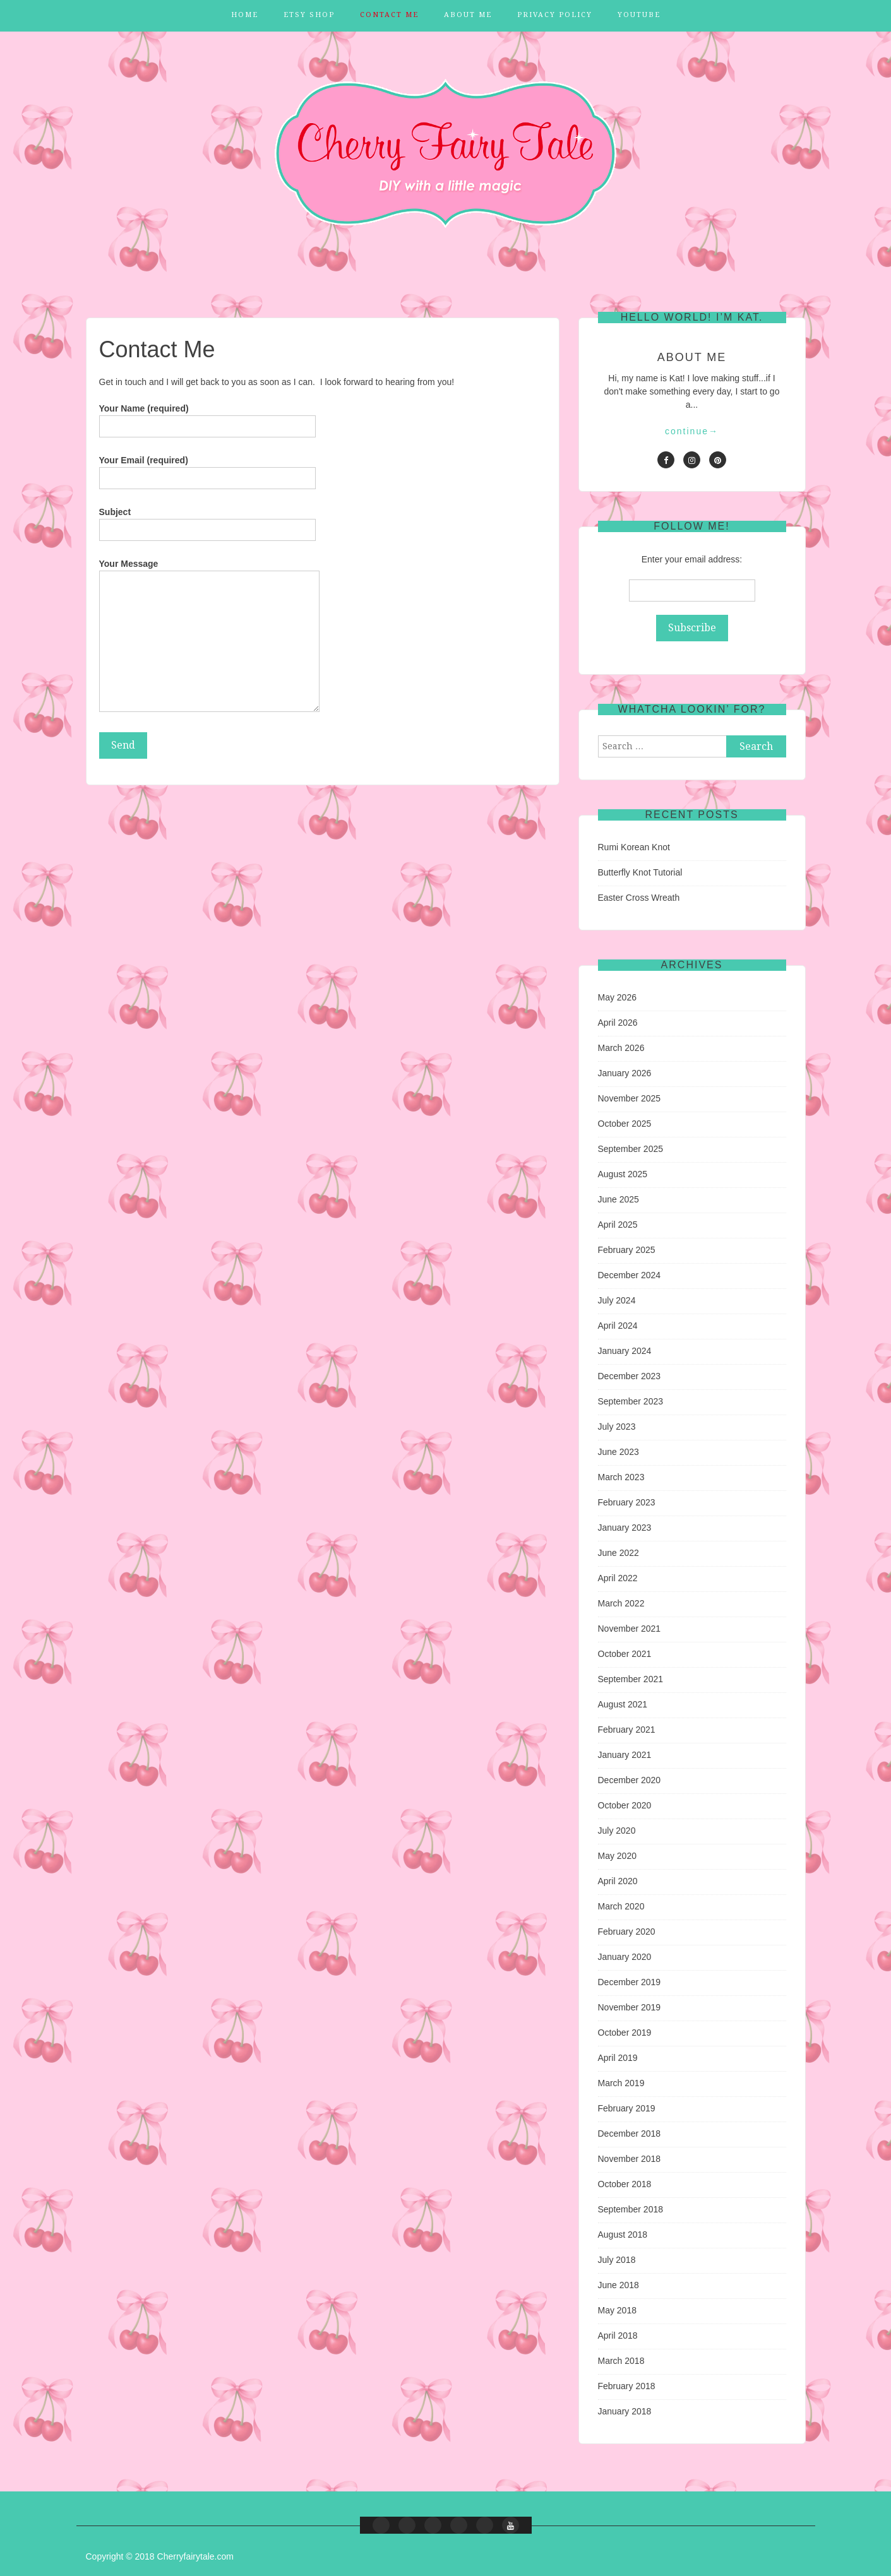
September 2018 (631, 2209)
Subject (207, 521)
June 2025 (618, 1199)
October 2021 (625, 1654)
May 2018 (617, 2310)
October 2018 (625, 2184)
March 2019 (621, 2083)
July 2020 (617, 1830)
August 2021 (623, 1704)
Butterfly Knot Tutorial (640, 872)
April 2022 (618, 1578)
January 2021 (625, 1755)
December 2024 (629, 1275)
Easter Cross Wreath (639, 898)
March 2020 (621, 1906)
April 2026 (618, 1023)
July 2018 (617, 2260)
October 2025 (625, 1124)
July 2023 (617, 1427)
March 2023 (621, 1477)
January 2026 (625, 1073)
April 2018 (618, 2335)
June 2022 (618, 1553)
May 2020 (617, 1856)
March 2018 (621, 2361)
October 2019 (625, 2032)
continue (692, 431)
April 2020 (618, 1881)
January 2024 (625, 1351)
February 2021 (626, 1729)
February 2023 (626, 1502)
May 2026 (617, 997)
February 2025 (626, 1250)
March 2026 (621, 1048)
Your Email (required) (207, 469)
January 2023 (625, 1527)
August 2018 (623, 2234)
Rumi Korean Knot (634, 847)
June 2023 (618, 1452)
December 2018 (629, 2133)
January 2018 (625, 2411)
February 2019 (626, 2108)
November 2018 (629, 2159)
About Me (468, 15)
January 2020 (625, 1957)
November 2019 (629, 2007)
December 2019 (629, 1982)
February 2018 (626, 2386)
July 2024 (617, 1300)
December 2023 (629, 1376)
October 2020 (625, 1805)
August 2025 (623, 1174)
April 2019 (618, 2058)
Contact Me (389, 15)
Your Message (209, 636)
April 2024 (618, 1326)
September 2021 (631, 1679)
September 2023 (631, 1401)
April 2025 (618, 1225)
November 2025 (629, 1098)
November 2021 (629, 1628)
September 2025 (631, 1149)
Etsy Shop (309, 15)
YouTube (639, 15)
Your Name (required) (207, 417)
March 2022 (621, 1603)
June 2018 (618, 2285)
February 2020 (626, 1931)
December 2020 (629, 1780)
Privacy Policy (554, 15)
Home (244, 15)
